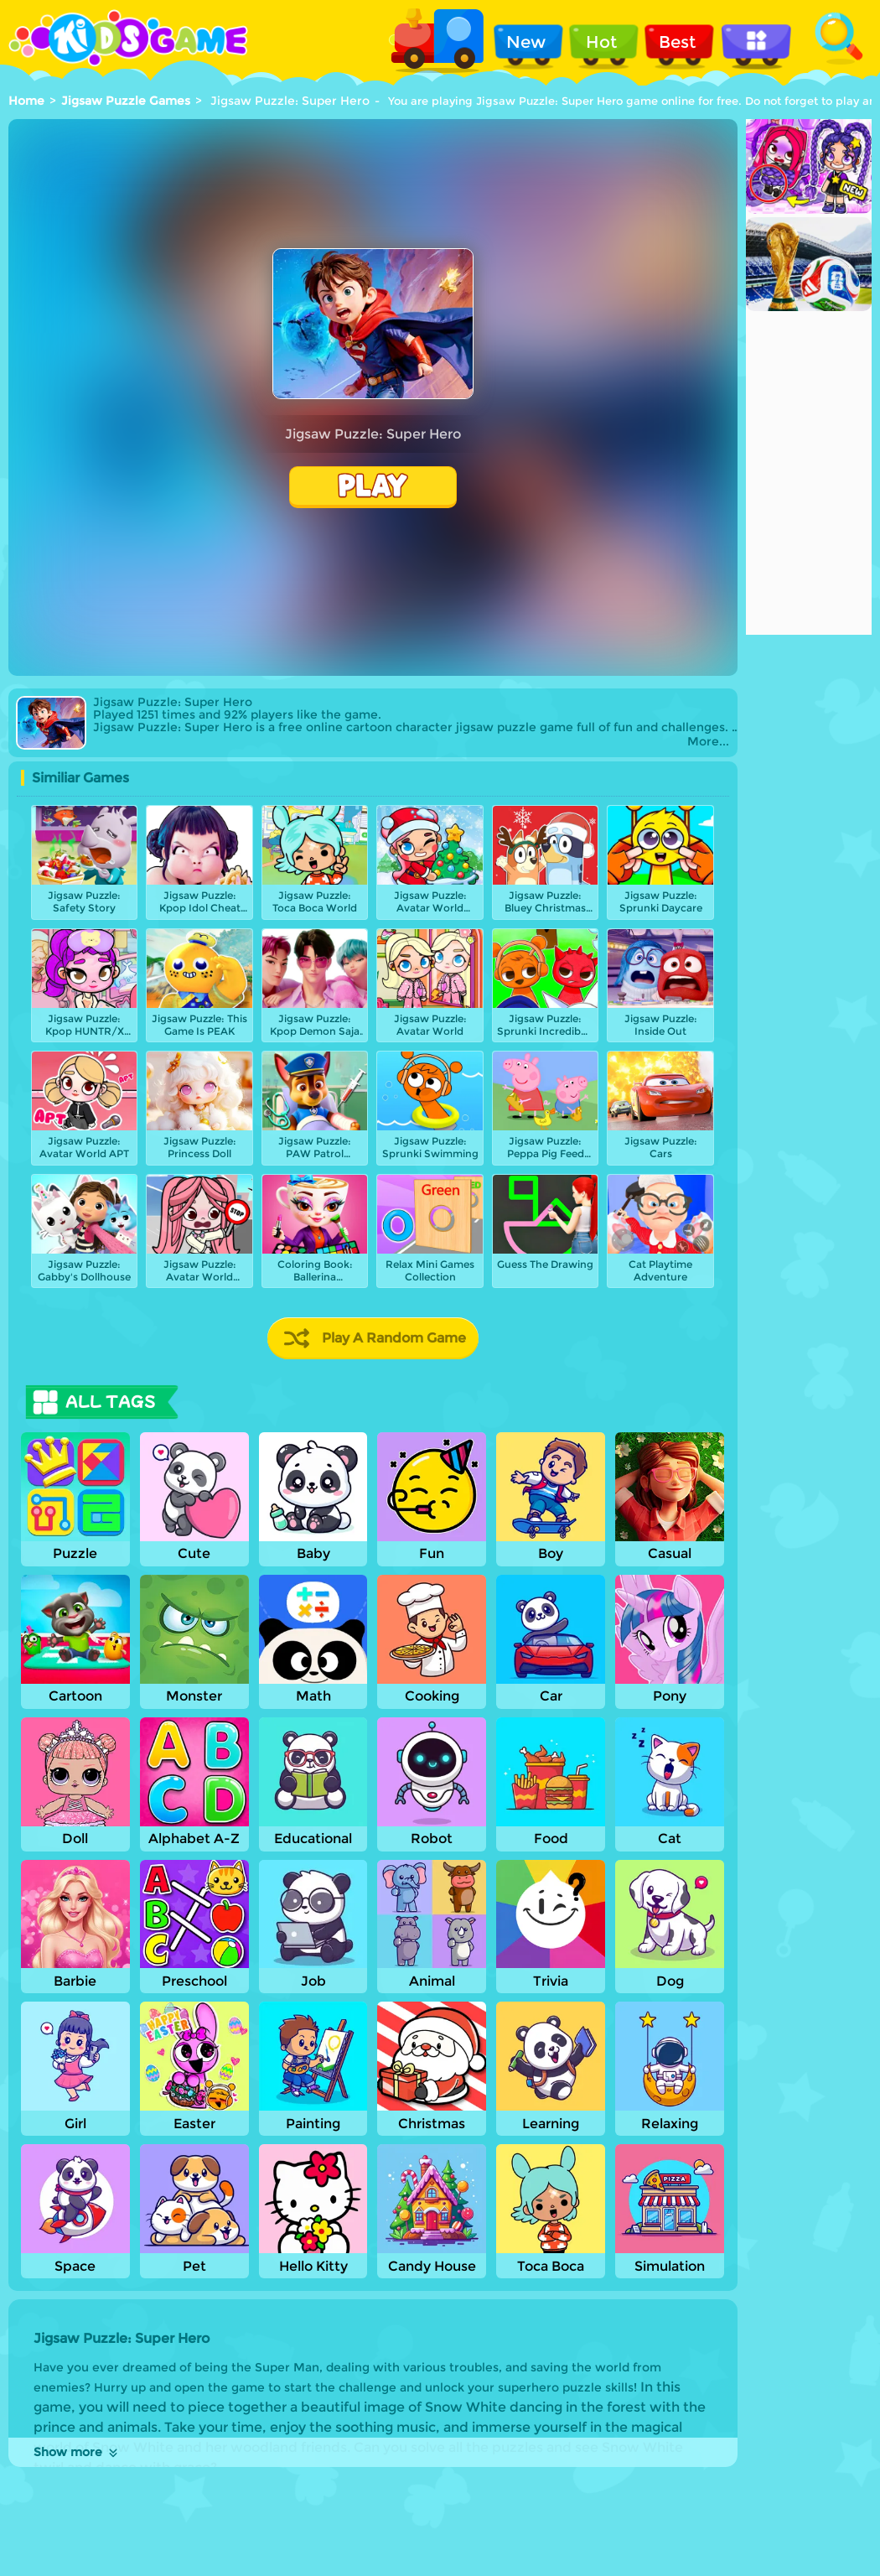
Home (26, 100)
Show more (77, 2451)
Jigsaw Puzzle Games (125, 100)
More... (708, 741)
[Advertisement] (809, 383)
